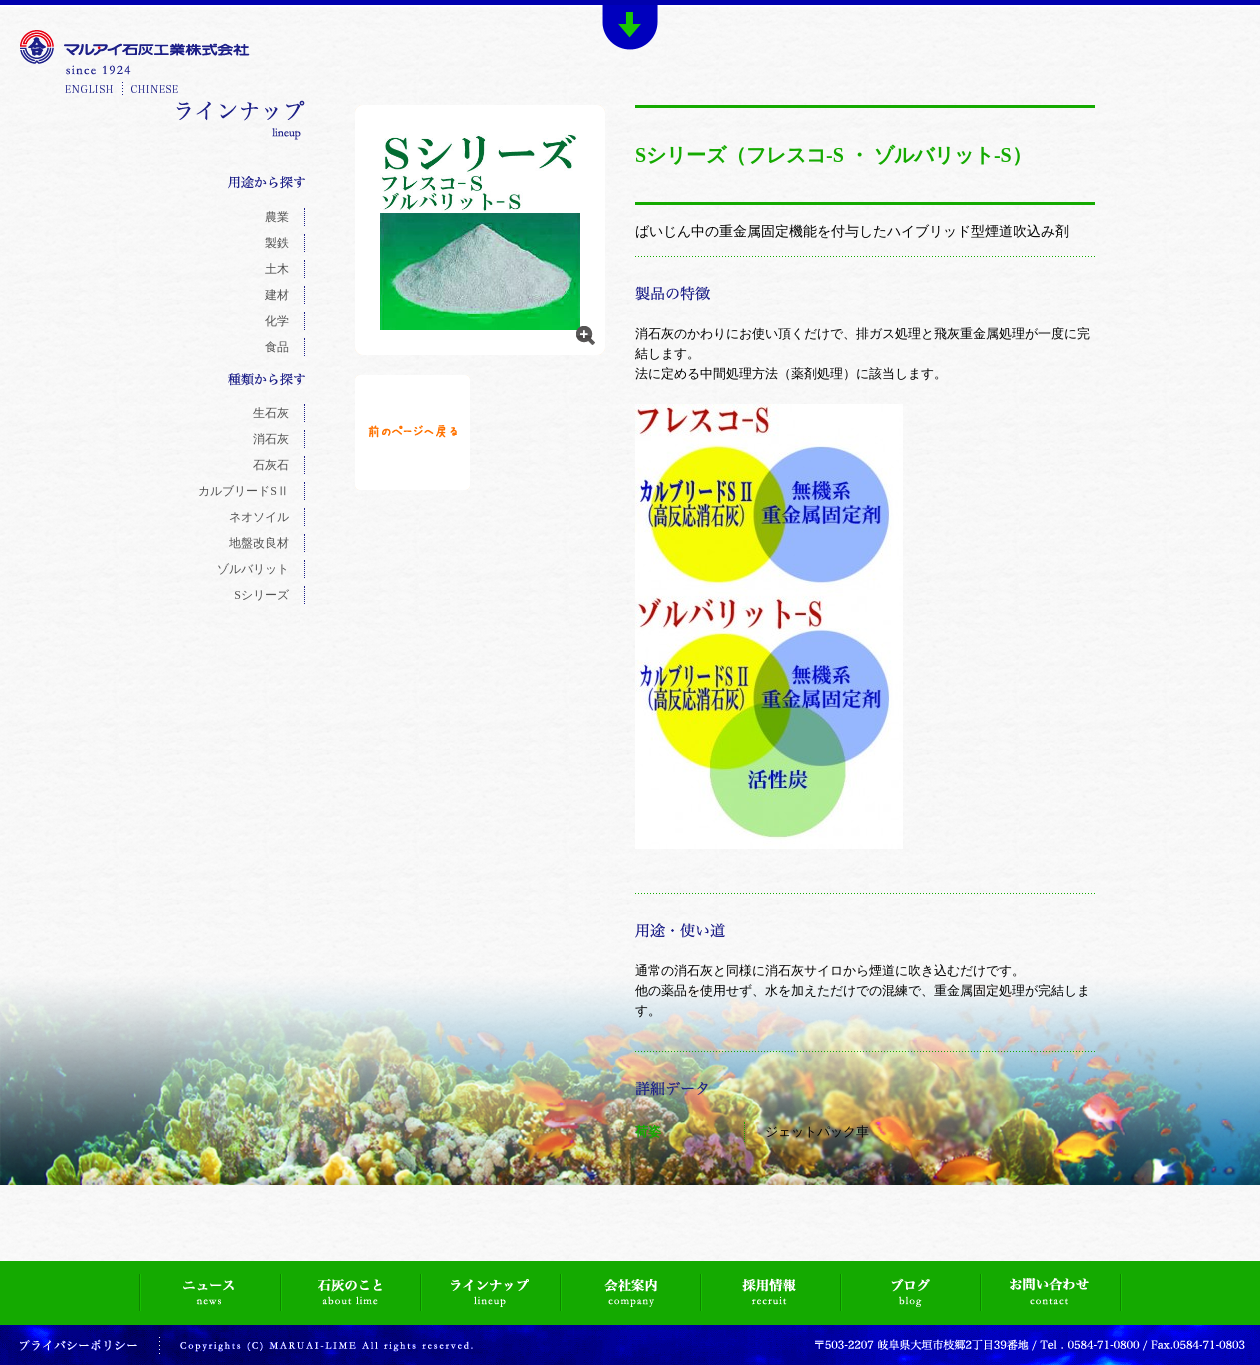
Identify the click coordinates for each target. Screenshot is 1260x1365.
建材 (277, 295)
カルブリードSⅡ (243, 491)
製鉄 (277, 243)
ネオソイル (259, 517)
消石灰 (271, 439)
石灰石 (271, 465)
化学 (277, 321)
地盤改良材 (259, 543)
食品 (277, 347)
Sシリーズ (261, 595)
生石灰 (271, 413)
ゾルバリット (253, 569)
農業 (277, 217)
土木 (277, 269)
